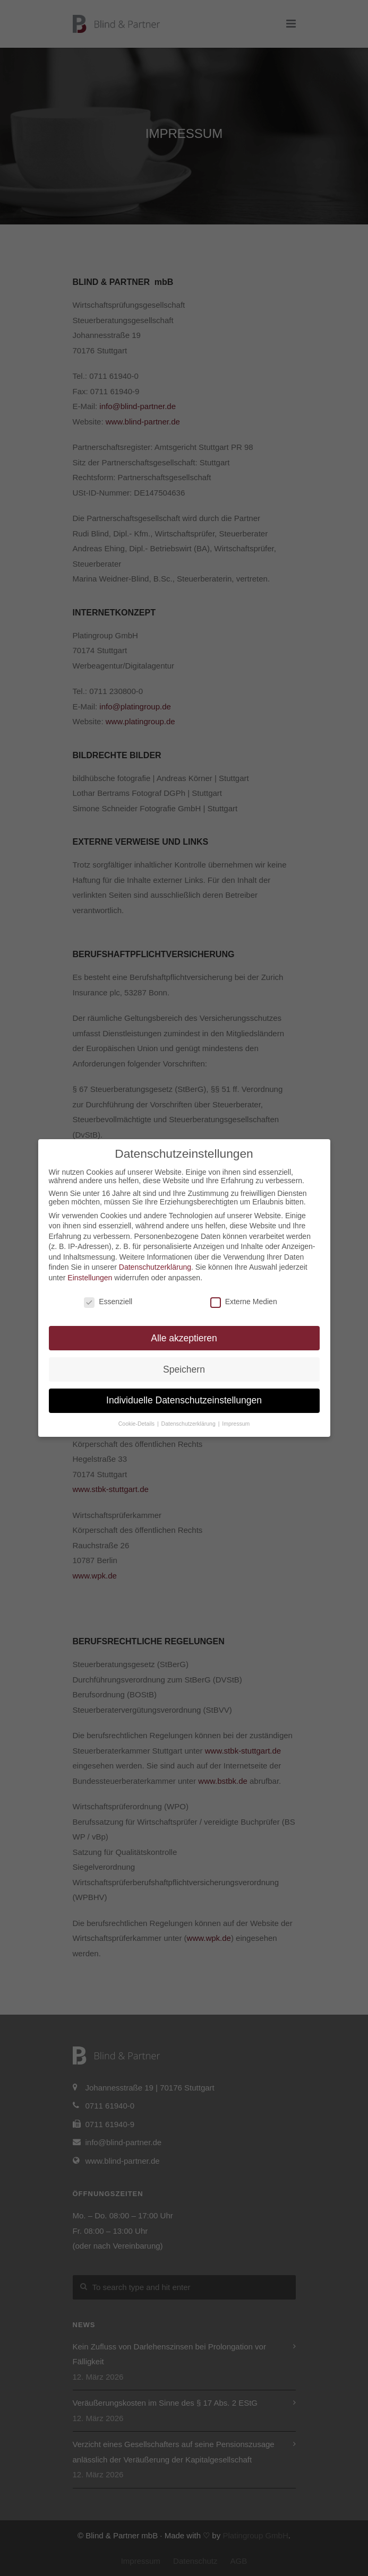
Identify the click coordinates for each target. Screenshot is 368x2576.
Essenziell (108, 1301)
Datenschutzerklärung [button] (189, 1423)
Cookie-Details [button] (137, 1423)
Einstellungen (89, 1277)
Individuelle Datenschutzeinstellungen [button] (184, 1400)
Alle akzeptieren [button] (184, 1338)
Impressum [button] (236, 1423)
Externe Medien (243, 1301)
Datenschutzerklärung (155, 1267)
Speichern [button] (184, 1369)
